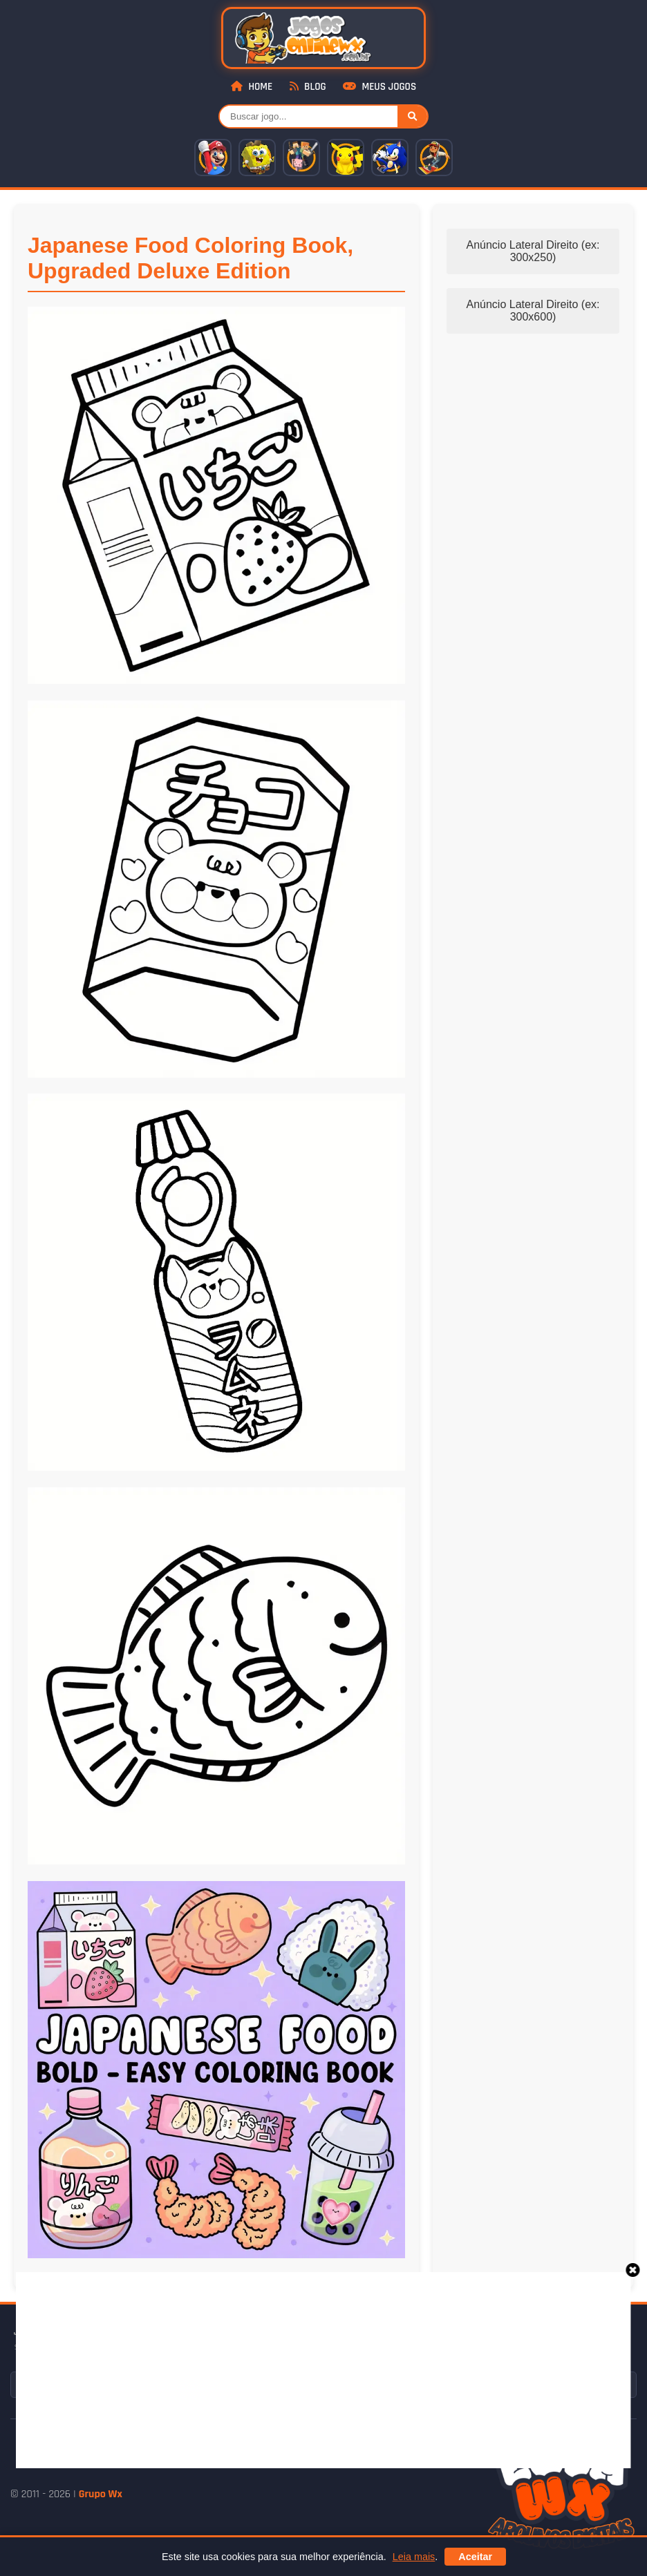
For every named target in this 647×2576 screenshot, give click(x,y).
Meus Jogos (379, 86)
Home (251, 86)
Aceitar (475, 2556)
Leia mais (414, 2556)
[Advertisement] (331, 2368)
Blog (308, 86)
